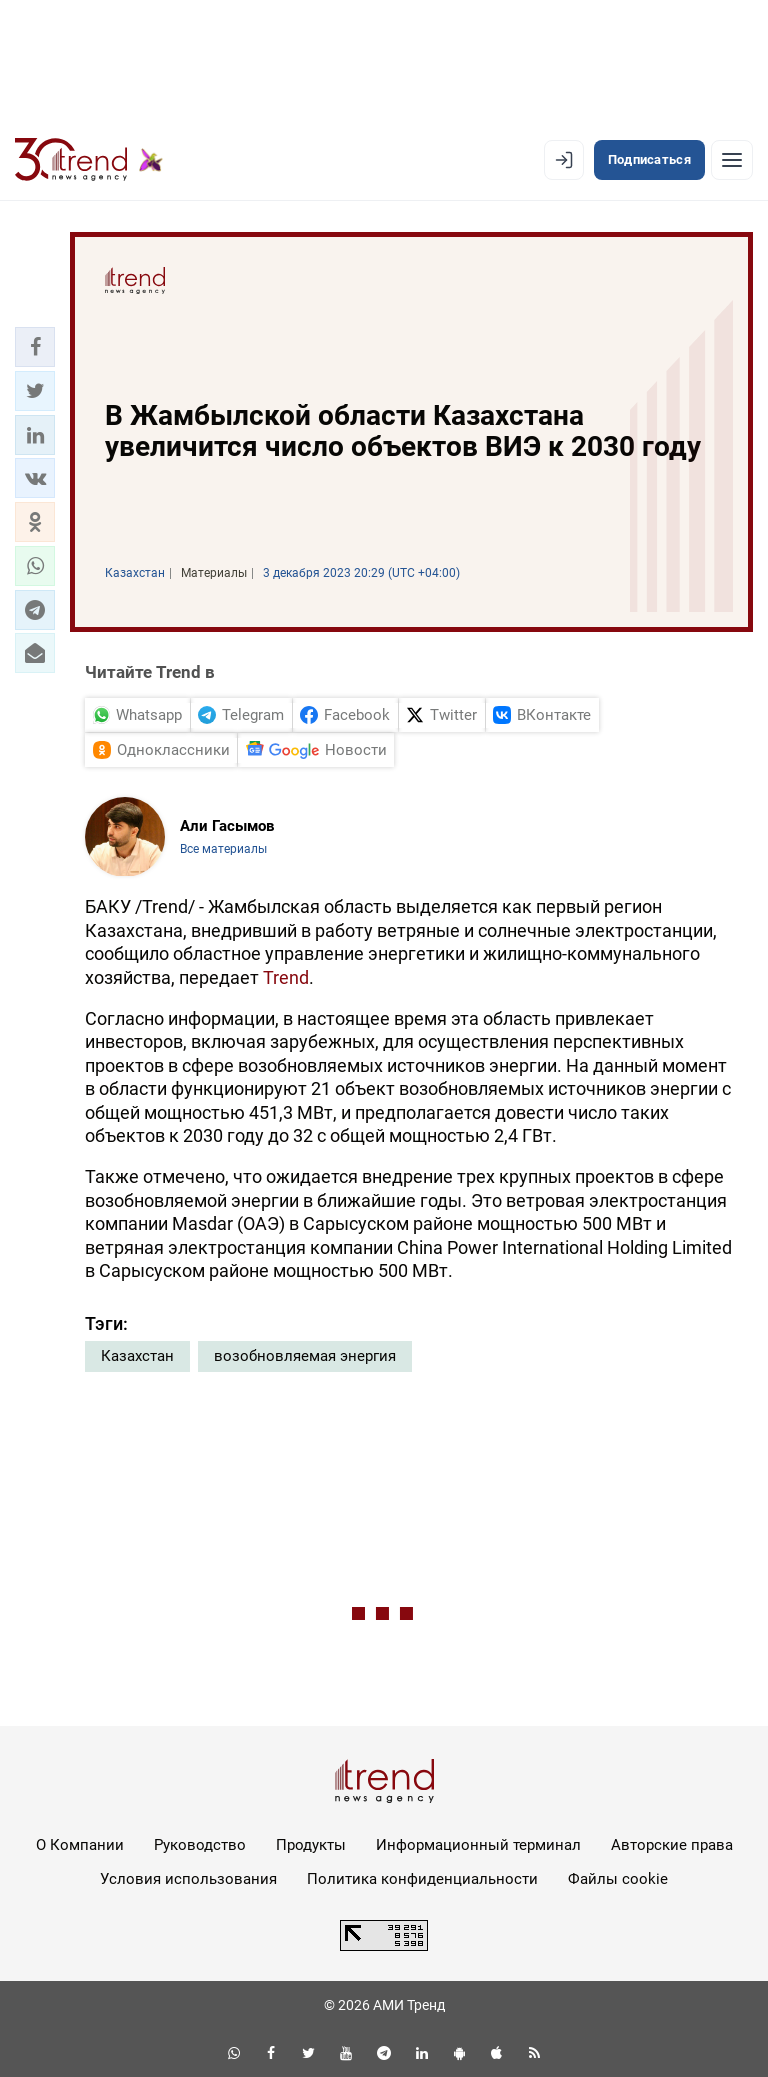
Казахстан (137, 1356)
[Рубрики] (732, 160)
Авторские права (672, 1845)
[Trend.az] (89, 160)
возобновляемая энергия (305, 1356)
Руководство (200, 1845)
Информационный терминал (478, 1845)
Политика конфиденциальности (422, 1879)
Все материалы (223, 849)
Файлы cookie (618, 1879)
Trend (286, 977)
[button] (35, 347)
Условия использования (188, 1879)
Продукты (311, 1845)
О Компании (80, 1845)
